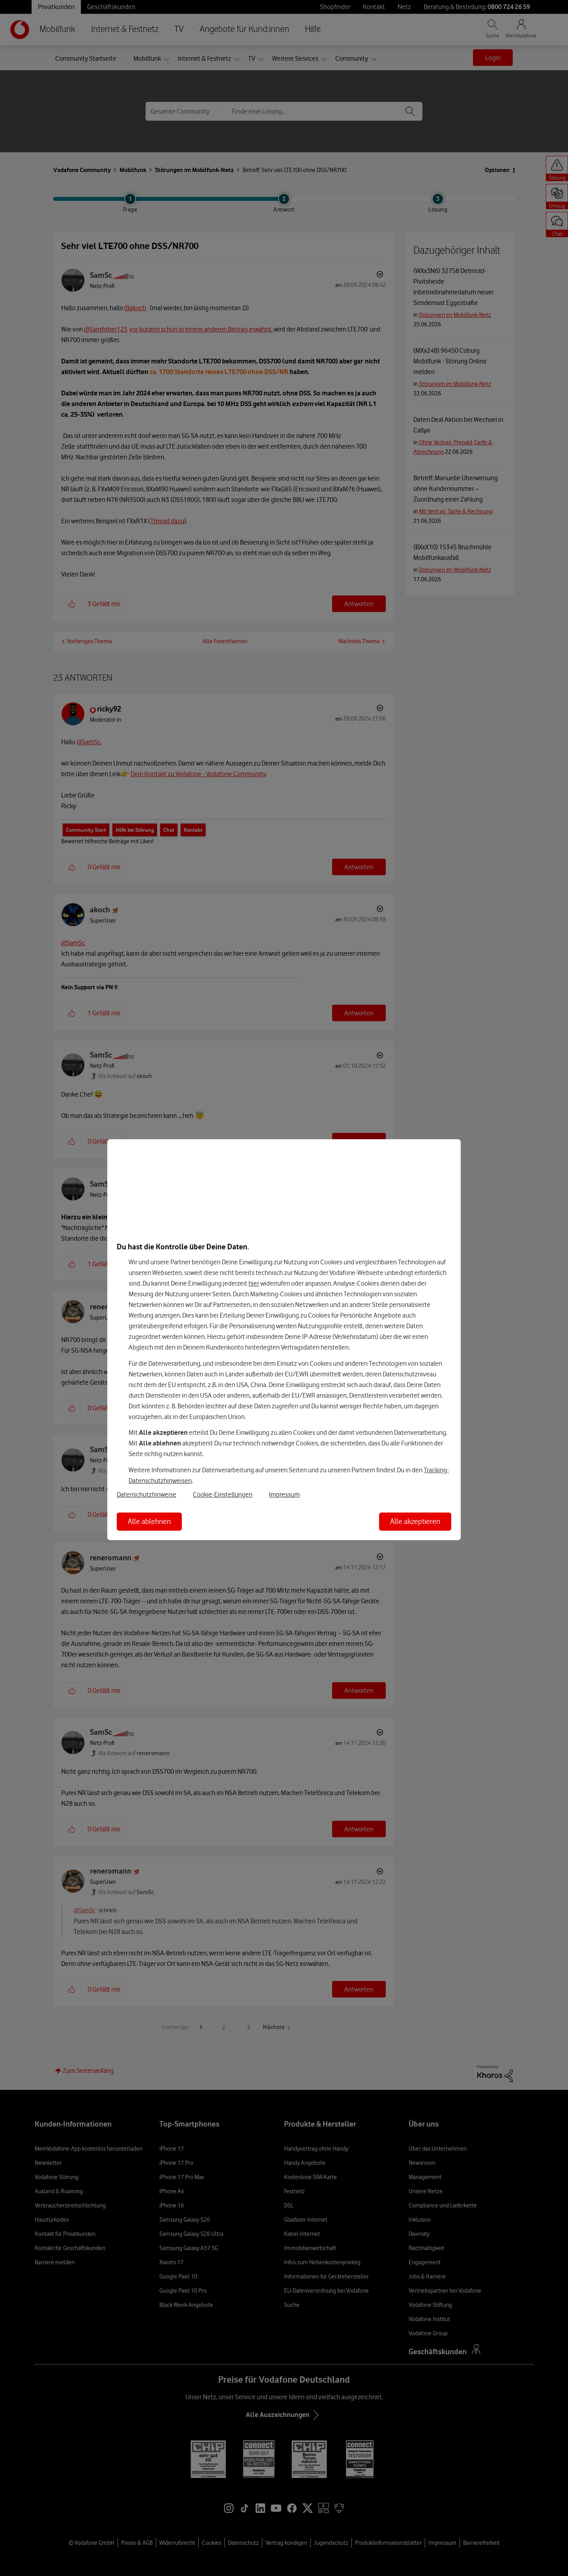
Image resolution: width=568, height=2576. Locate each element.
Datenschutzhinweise (146, 1494)
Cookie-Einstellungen (222, 1494)
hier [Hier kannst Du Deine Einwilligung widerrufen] (253, 1283)
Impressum (284, 1494)
